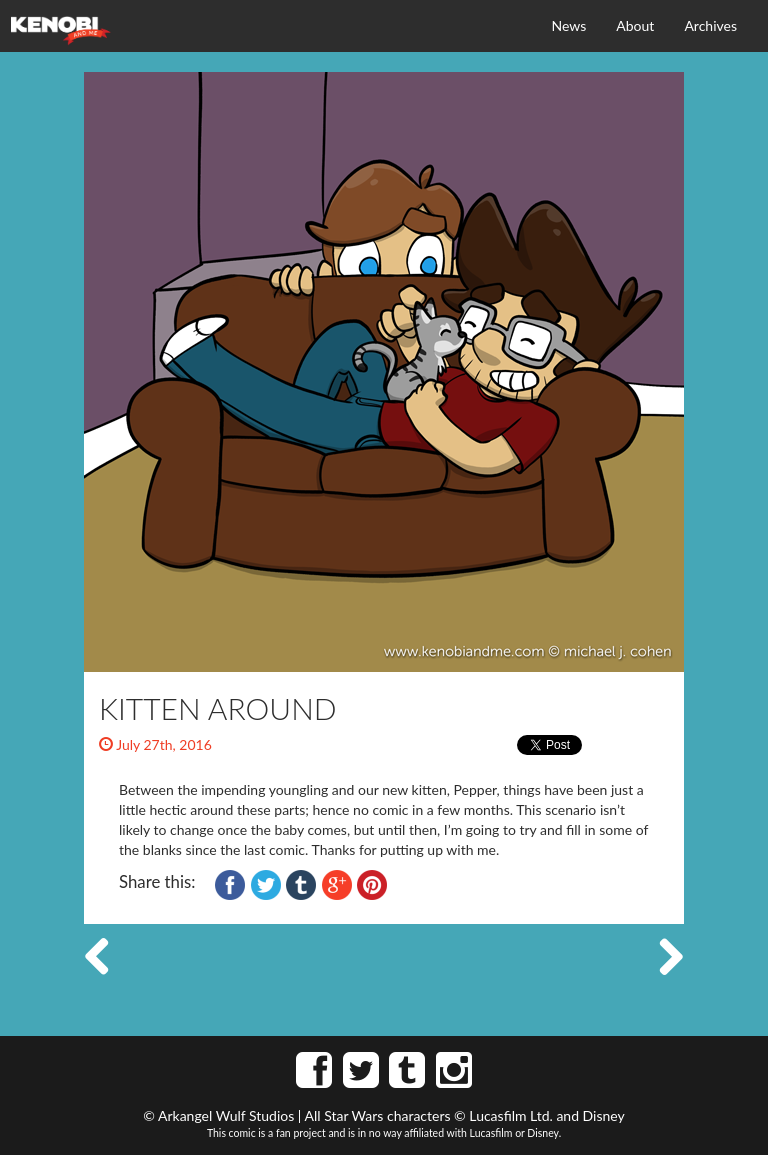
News (569, 25)
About (635, 25)
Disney (604, 1115)
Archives (710, 25)
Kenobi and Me (61, 31)
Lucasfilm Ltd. (510, 1115)
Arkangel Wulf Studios (226, 1115)
